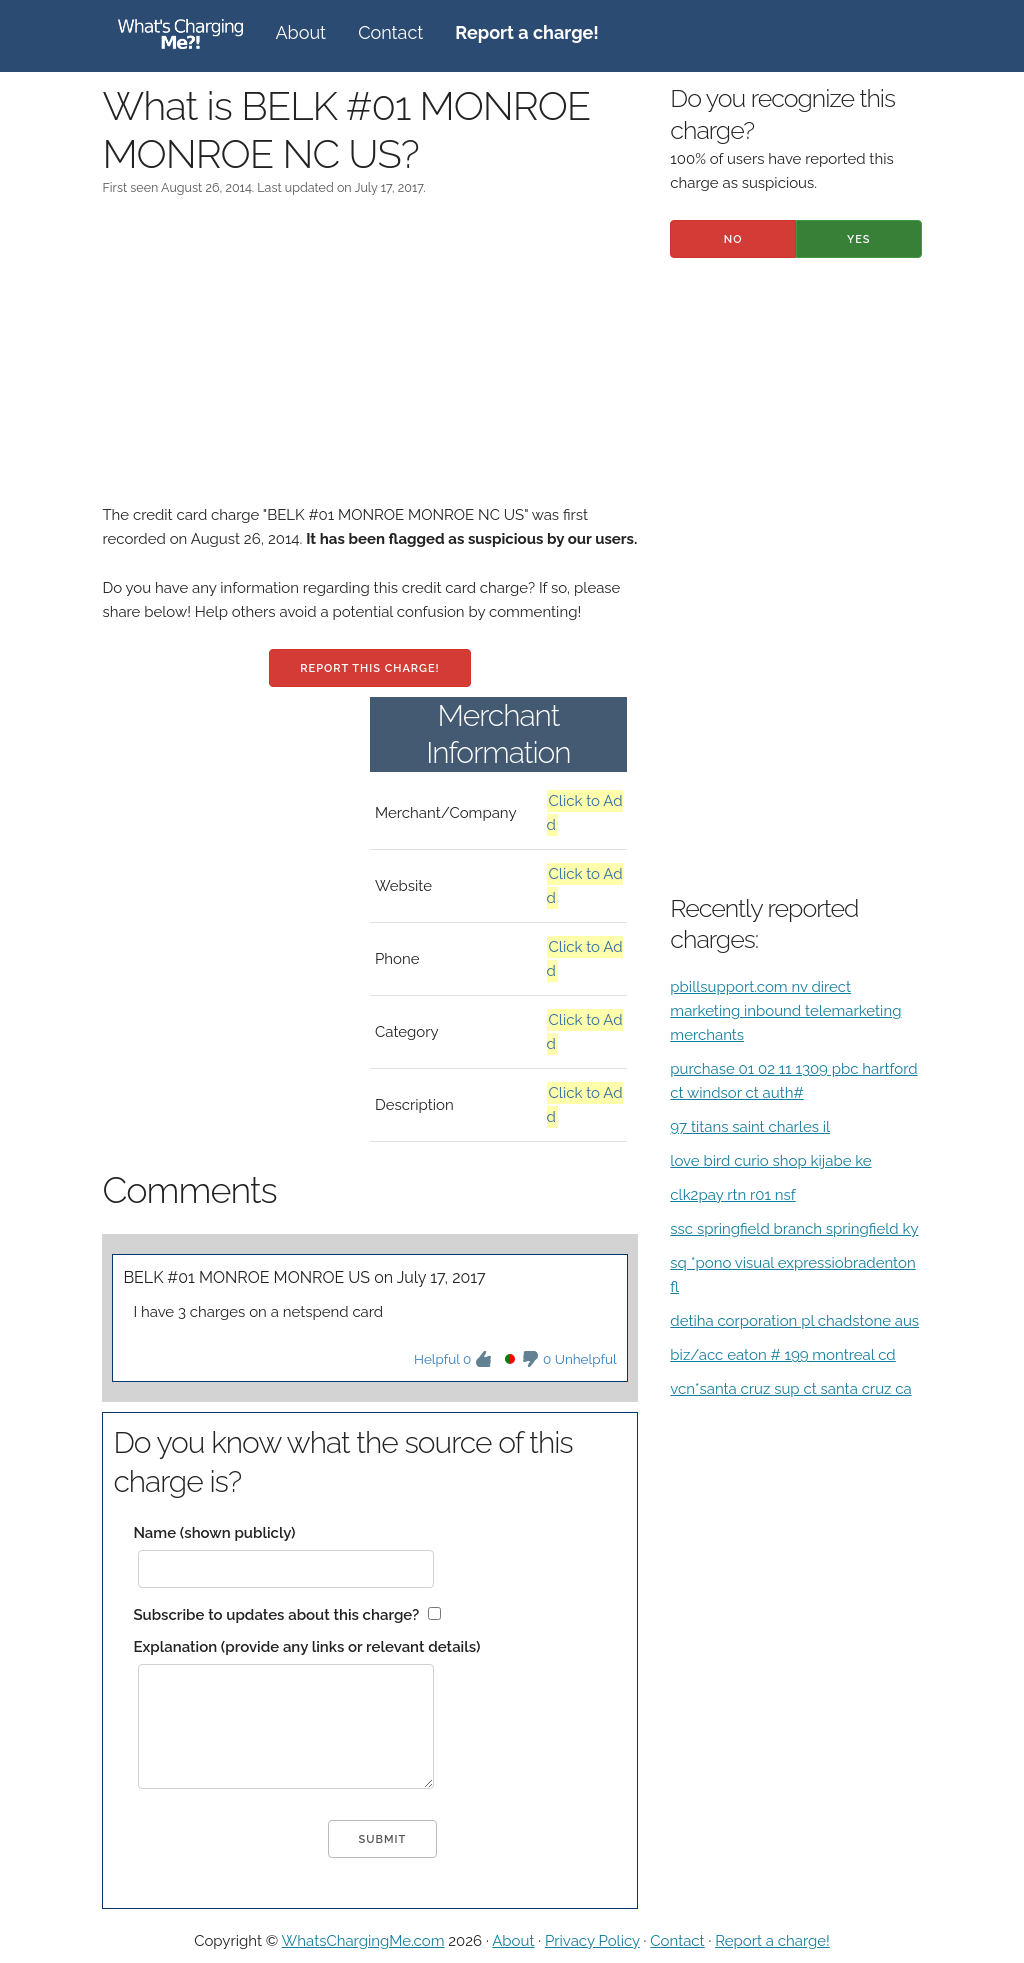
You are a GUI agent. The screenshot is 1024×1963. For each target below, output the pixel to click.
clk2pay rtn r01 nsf (732, 1195)
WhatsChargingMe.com (363, 1941)
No (733, 239)
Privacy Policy (592, 1941)
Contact (390, 32)
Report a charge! (772, 1941)
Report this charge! (369, 668)
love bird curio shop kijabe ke (770, 1161)
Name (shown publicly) (214, 1533)
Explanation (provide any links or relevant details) (306, 1647)
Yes (859, 239)
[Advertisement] (369, 363)
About (300, 32)
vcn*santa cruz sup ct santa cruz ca (790, 1389)
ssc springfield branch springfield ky (794, 1229)
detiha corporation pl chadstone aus (794, 1321)
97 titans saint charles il (750, 1127)
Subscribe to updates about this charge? (276, 1615)
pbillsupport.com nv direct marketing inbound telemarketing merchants (785, 1011)
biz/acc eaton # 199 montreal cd (782, 1355)
